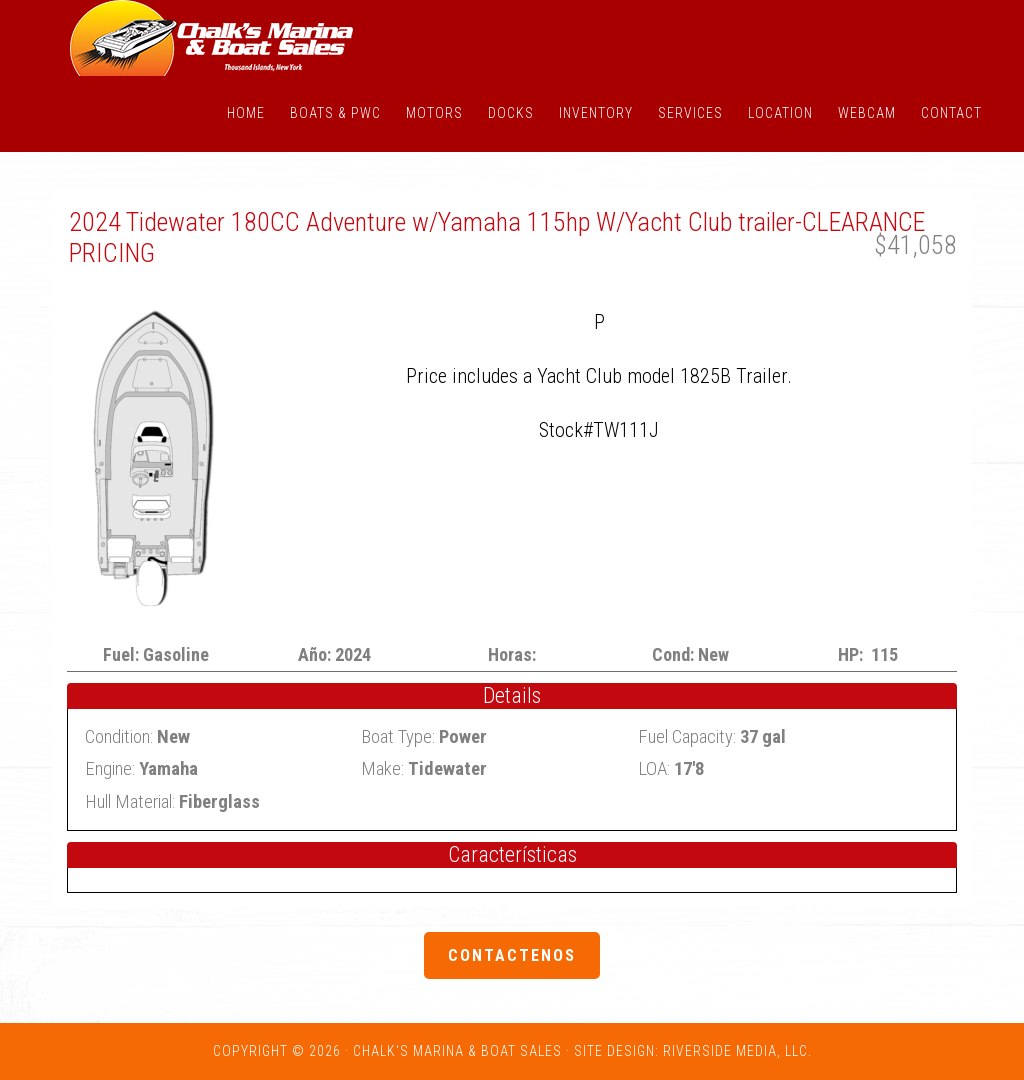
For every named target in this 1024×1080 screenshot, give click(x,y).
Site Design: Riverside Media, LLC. (693, 1051)
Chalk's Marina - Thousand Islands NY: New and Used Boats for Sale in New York (212, 38)
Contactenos (512, 955)
